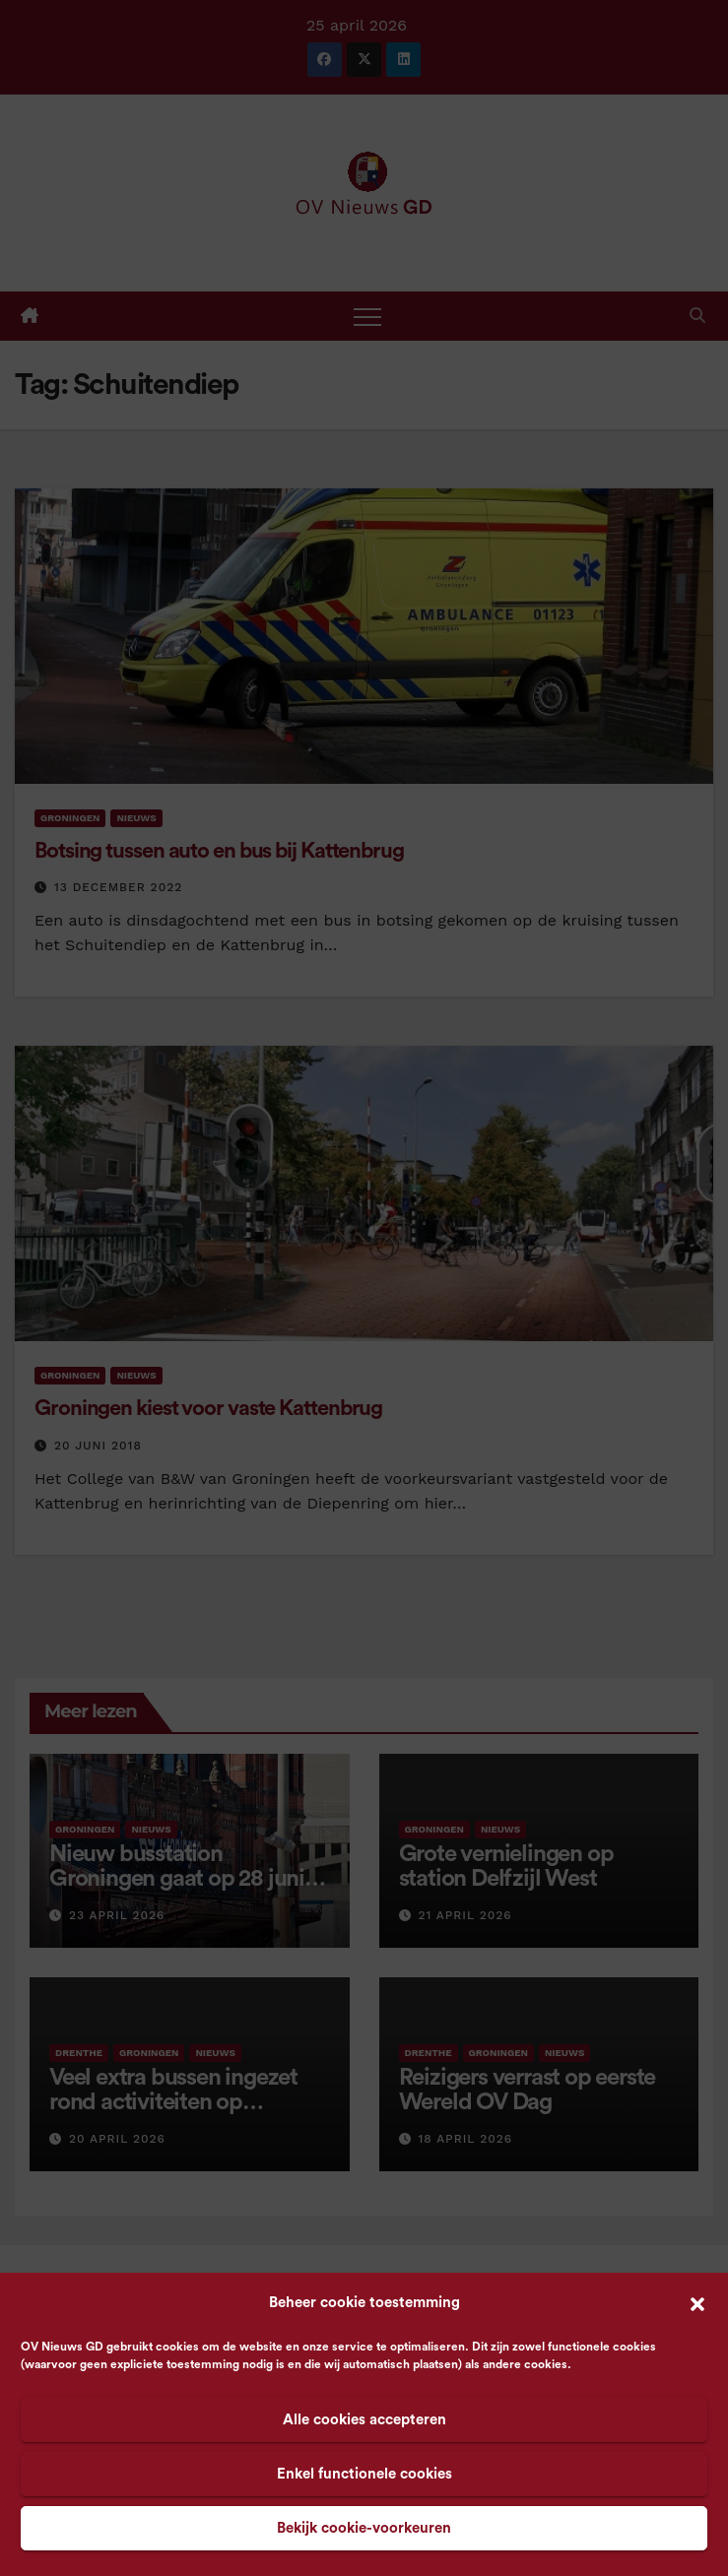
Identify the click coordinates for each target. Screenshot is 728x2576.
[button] (697, 2303)
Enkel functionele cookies (364, 2474)
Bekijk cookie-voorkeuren (364, 2528)
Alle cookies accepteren (364, 2420)
